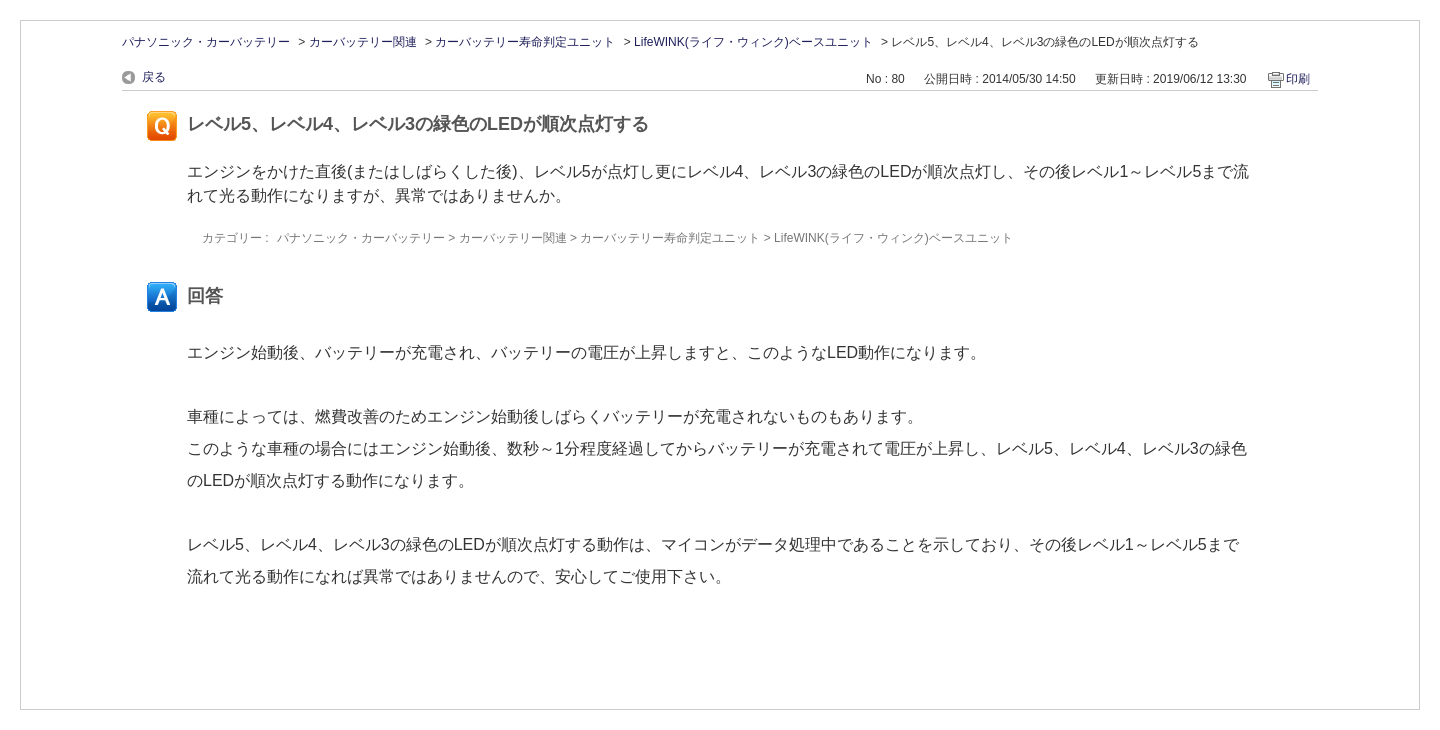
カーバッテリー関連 (363, 42)
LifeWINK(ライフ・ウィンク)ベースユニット (753, 42)
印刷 (1298, 79)
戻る (154, 77)
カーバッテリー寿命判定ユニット (525, 42)
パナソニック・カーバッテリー (206, 42)
